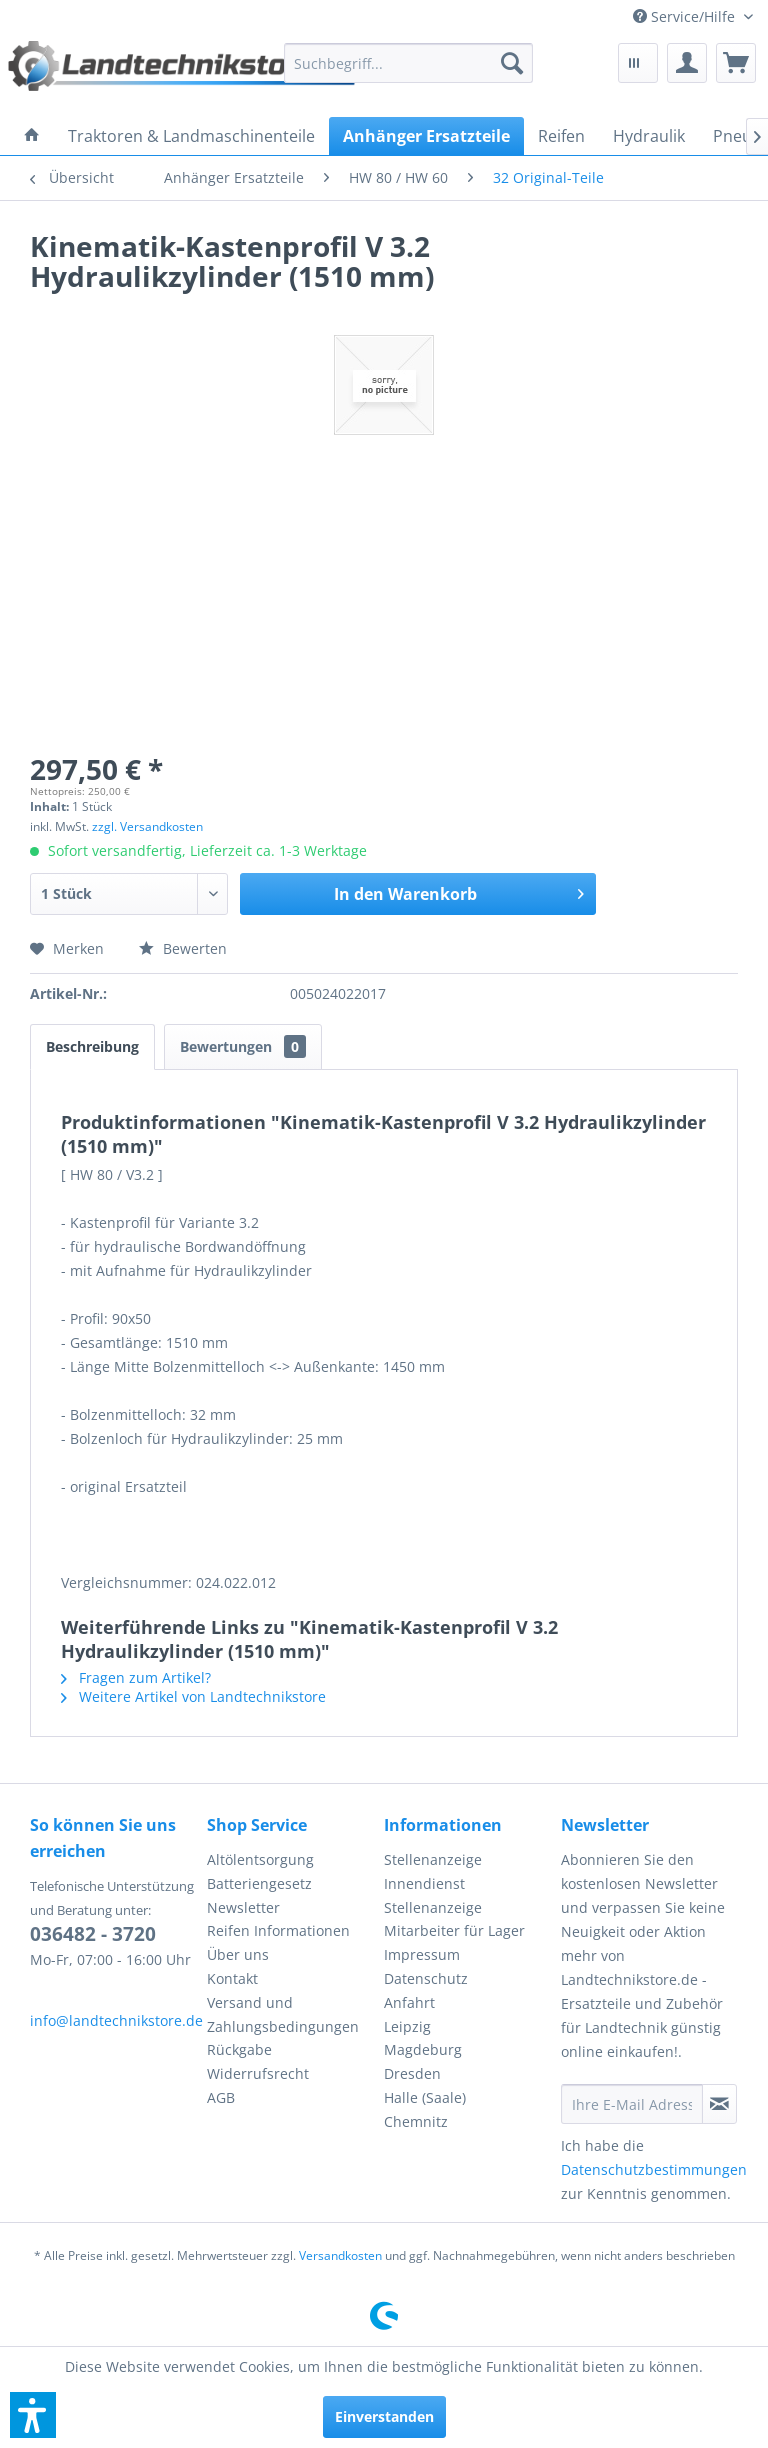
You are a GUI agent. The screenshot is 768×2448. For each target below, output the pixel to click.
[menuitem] (693, 16)
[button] (33, 2415)
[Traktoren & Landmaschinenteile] (191, 136)
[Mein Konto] (687, 63)
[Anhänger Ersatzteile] (426, 136)
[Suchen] (512, 63)
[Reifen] (561, 136)
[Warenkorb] (736, 63)
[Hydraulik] (649, 136)
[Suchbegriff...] (409, 63)
